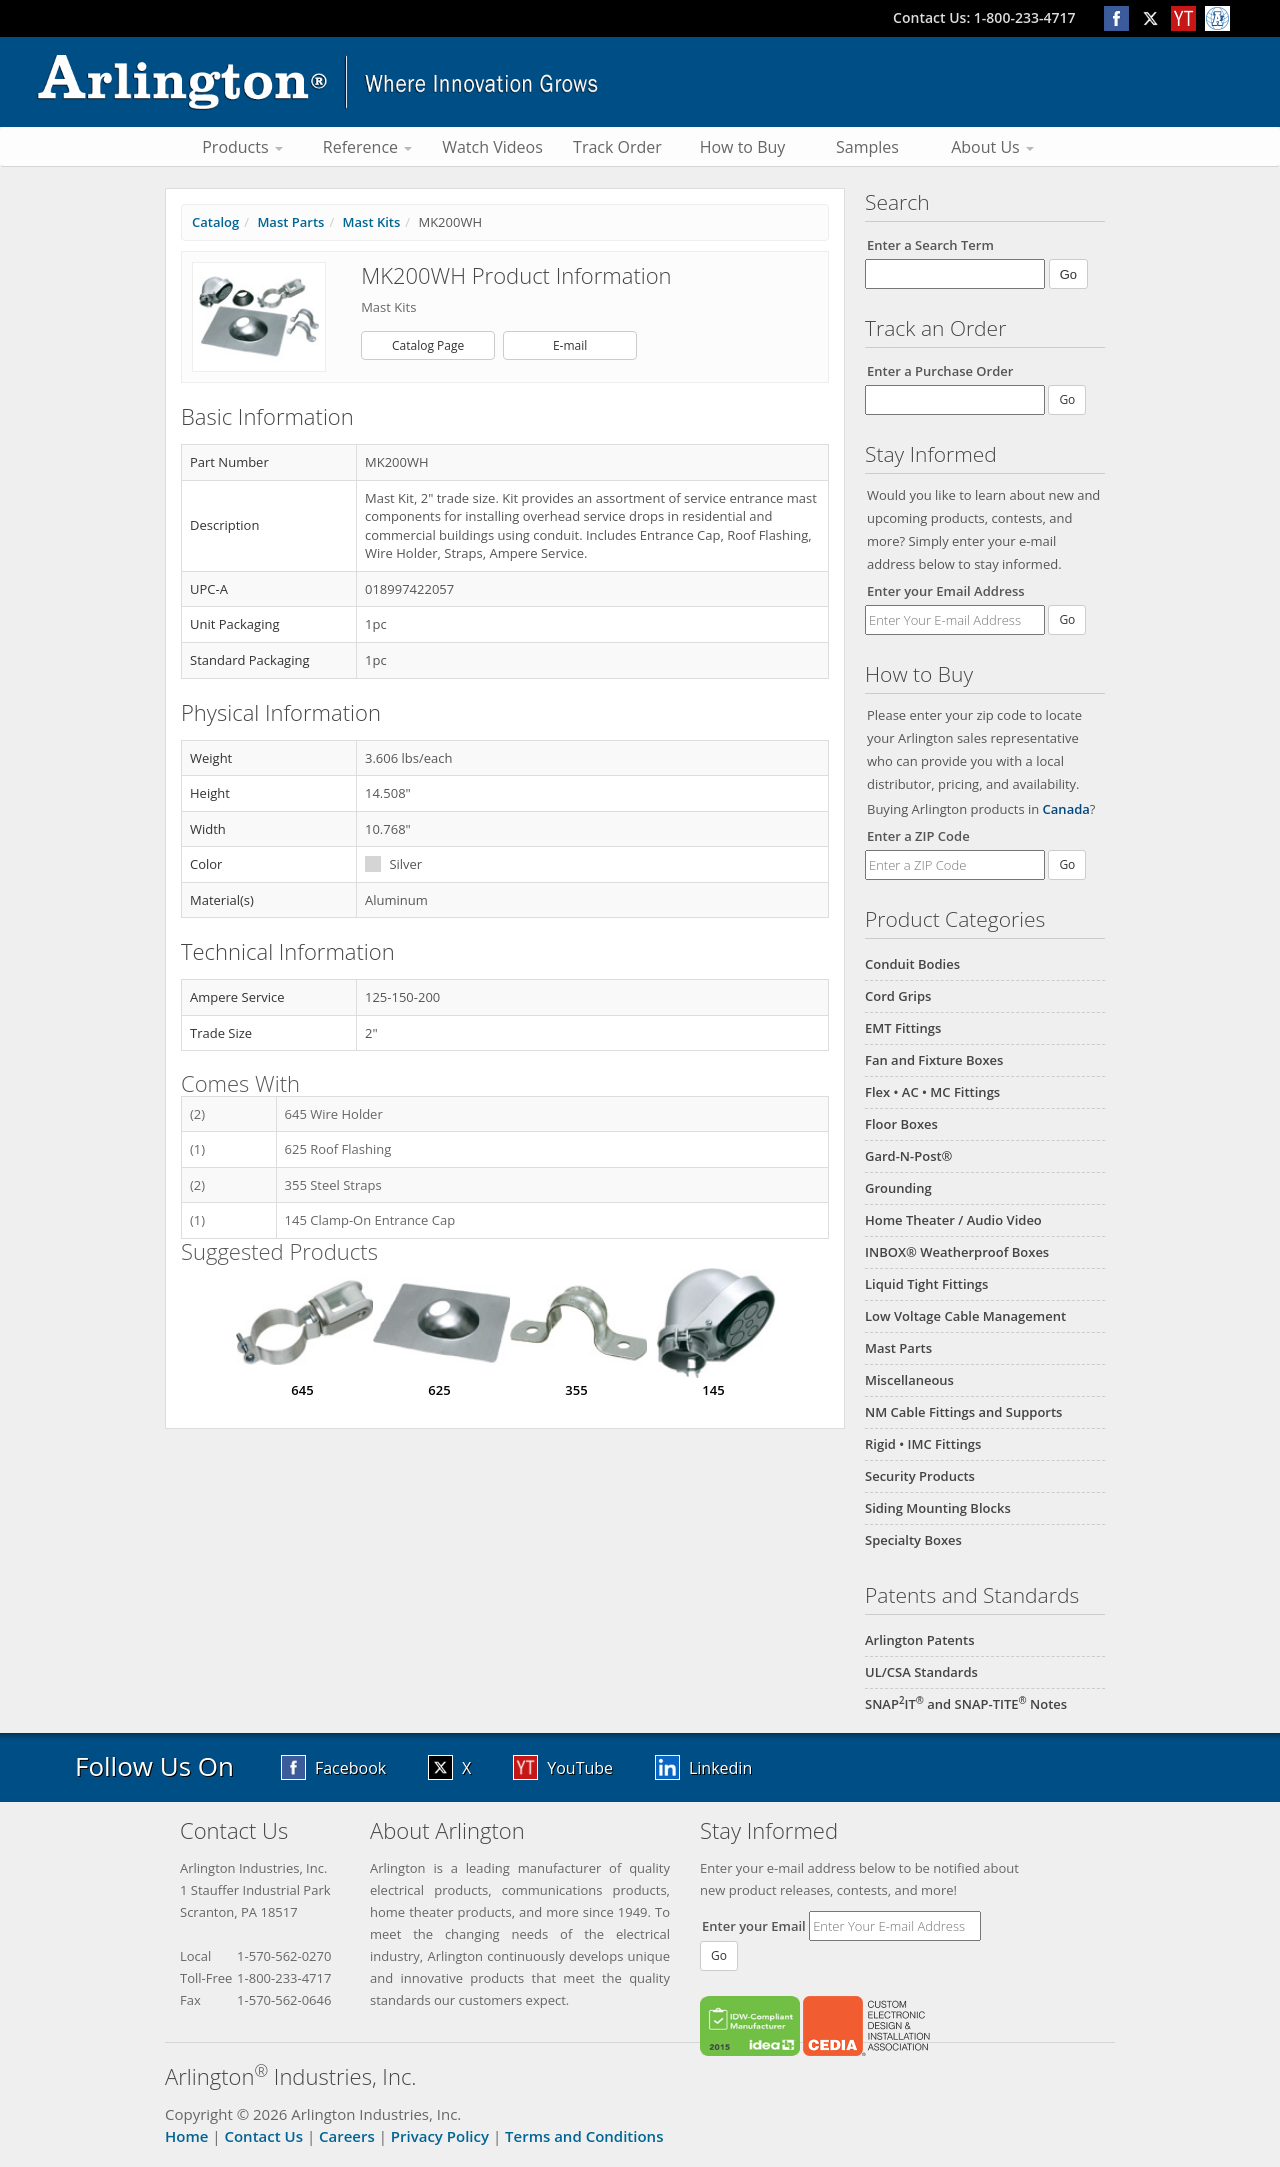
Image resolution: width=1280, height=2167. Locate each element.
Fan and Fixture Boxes (934, 1060)
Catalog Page (428, 345)
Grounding (898, 1188)
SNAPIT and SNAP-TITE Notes (966, 1704)
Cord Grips (898, 996)
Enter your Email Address (946, 591)
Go (1067, 619)
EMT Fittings (903, 1028)
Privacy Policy (440, 2136)
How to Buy (743, 147)
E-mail (570, 345)
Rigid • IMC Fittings (923, 1444)
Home (186, 2136)
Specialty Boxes (913, 1540)
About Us (992, 147)
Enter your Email (754, 1926)
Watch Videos (492, 147)
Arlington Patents (920, 1640)
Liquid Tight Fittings (926, 1284)
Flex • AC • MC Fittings (932, 1092)
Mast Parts (898, 1348)
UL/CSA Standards (921, 1672)
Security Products (920, 1476)
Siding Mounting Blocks (938, 1508)
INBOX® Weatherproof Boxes (957, 1252)
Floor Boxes (901, 1124)
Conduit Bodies (912, 964)
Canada (1066, 809)
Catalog (215, 222)
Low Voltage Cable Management (965, 1316)
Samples (867, 147)
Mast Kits (372, 222)
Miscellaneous (909, 1380)
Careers (347, 2136)
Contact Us (263, 2136)
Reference (367, 147)
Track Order (617, 147)
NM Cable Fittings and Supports (963, 1412)
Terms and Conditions (584, 2136)
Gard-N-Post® (908, 1156)
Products (242, 147)
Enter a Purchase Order (940, 371)
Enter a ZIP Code (918, 836)
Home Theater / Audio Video (953, 1220)
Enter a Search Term (930, 245)
